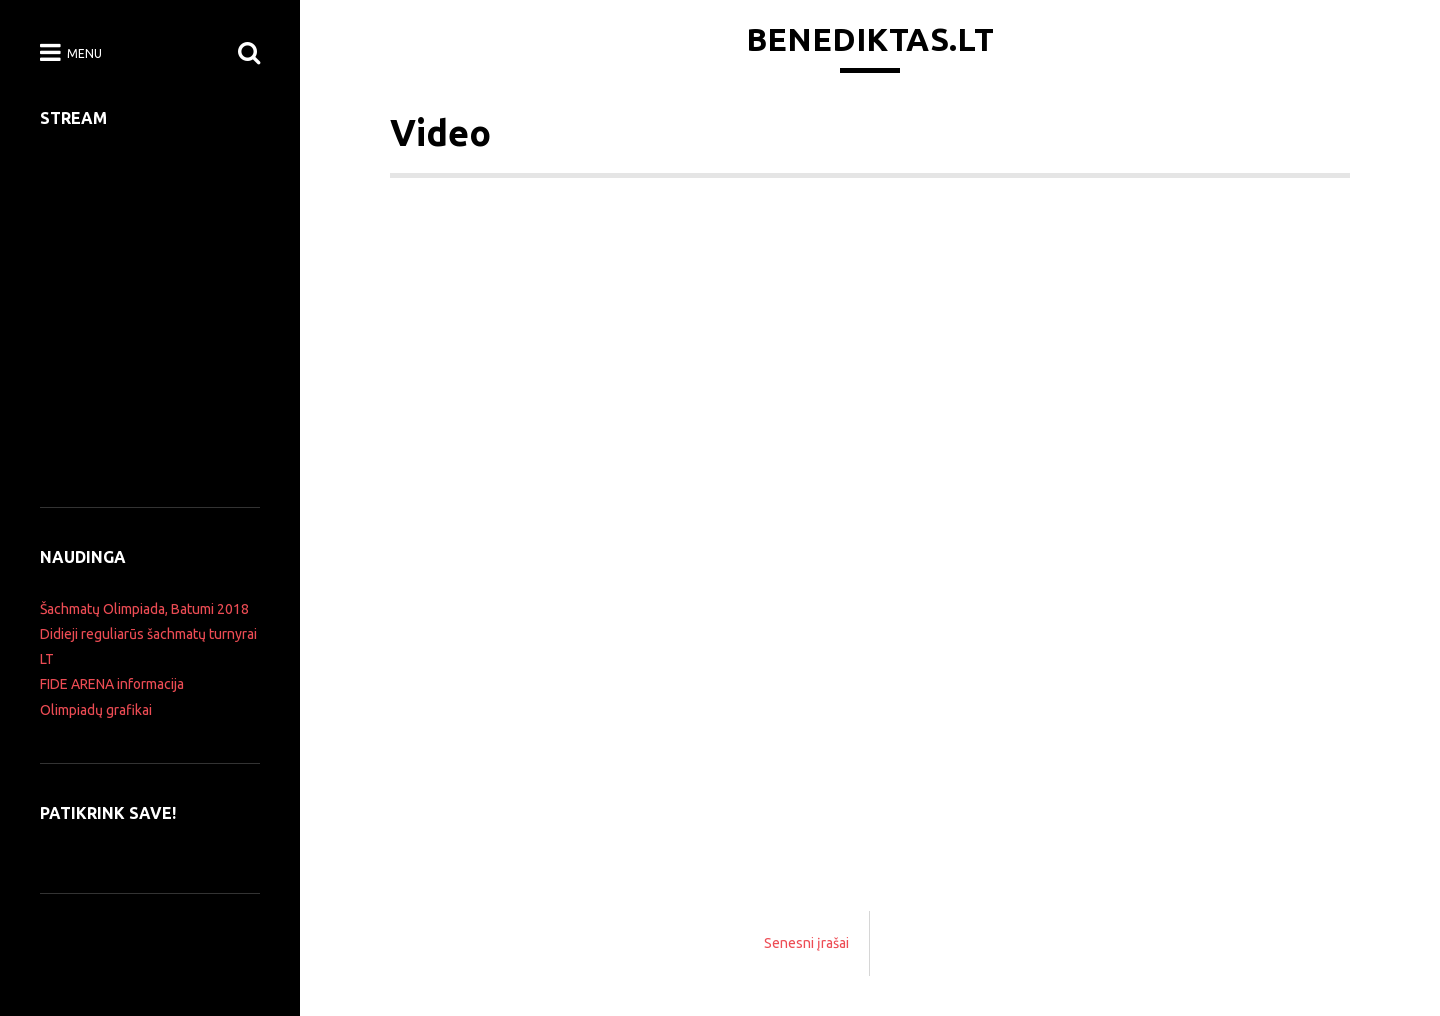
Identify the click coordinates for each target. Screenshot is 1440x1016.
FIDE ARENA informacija (112, 684)
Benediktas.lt (870, 39)
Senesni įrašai (806, 943)
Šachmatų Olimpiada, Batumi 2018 (144, 609)
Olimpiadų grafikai (96, 710)
